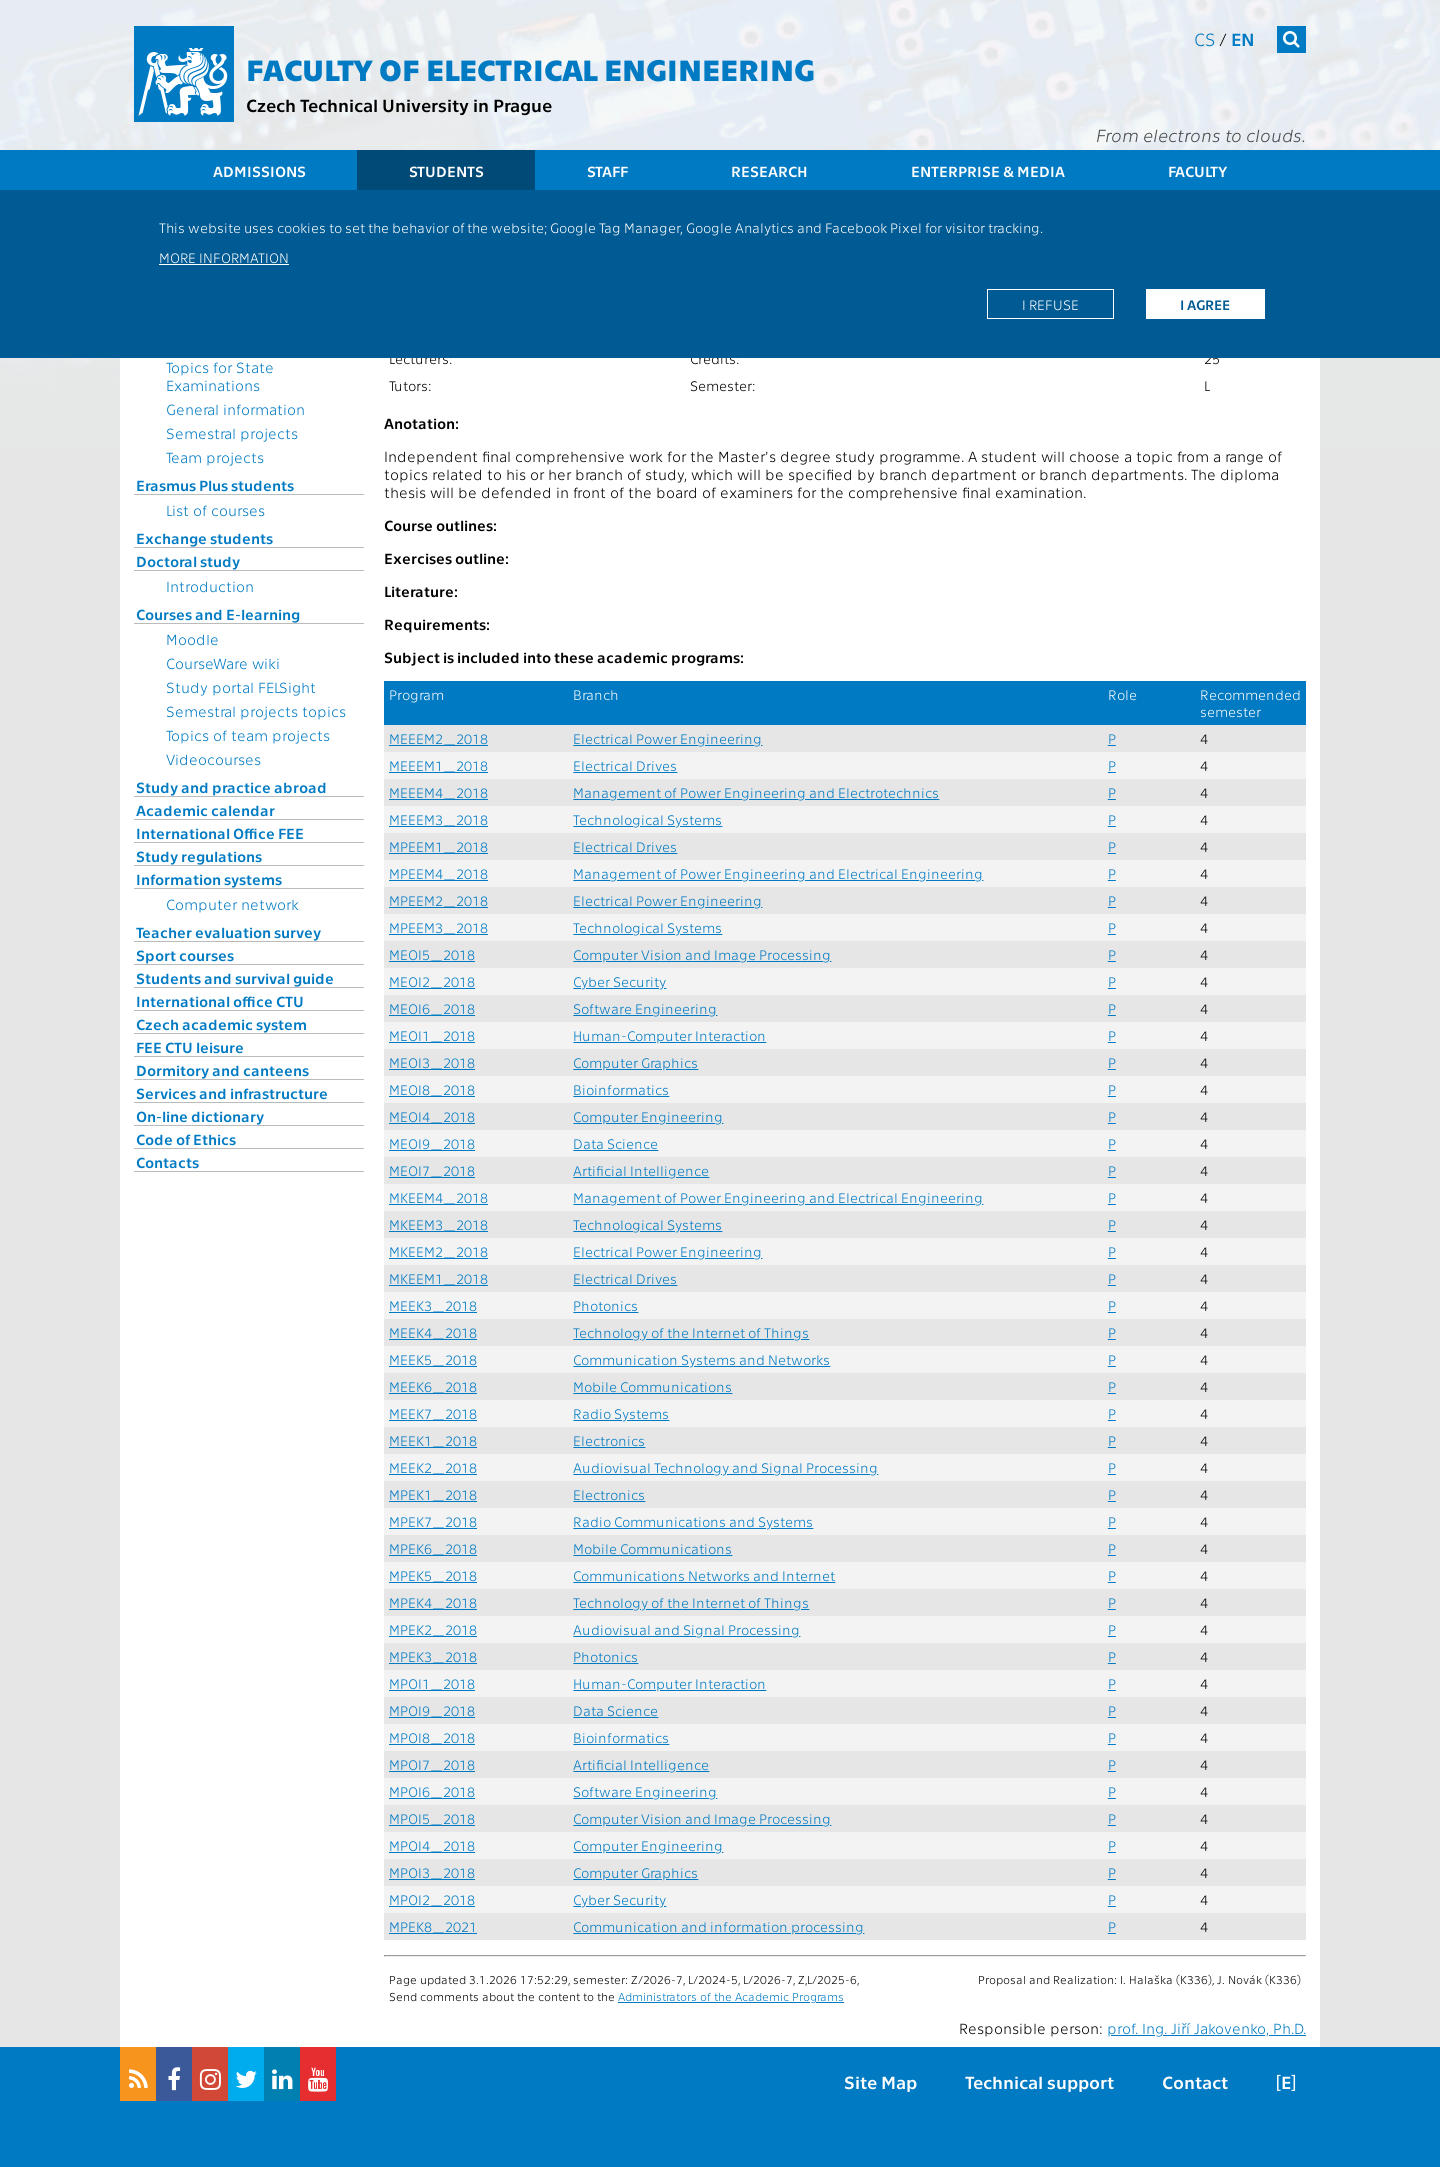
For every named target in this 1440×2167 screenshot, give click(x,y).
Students (446, 171)
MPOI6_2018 (432, 1791)
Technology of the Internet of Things (691, 1332)
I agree (1205, 304)
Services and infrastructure (232, 1093)
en (1243, 38)
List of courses (215, 510)
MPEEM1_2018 (438, 846)
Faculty (1197, 171)
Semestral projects (232, 433)
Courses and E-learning (218, 614)
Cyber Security (619, 981)
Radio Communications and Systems (693, 1521)
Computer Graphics (635, 1062)
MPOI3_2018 (432, 1872)
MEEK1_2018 (433, 1440)
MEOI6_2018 (432, 1008)
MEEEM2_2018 (438, 738)
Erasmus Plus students (215, 485)
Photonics (605, 1305)
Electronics (609, 1440)
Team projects (215, 457)
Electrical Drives (625, 765)
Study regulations (199, 856)
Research (769, 171)
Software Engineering (645, 1008)
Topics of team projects (248, 735)
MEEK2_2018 (433, 1467)
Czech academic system (221, 1024)
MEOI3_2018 (432, 1062)
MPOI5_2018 (432, 1818)
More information (224, 257)
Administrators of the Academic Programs (731, 1996)
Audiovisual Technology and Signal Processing (725, 1467)
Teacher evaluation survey (228, 932)
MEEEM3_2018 (438, 819)
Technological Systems (647, 819)
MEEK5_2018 (433, 1359)
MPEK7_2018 (433, 1521)
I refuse (1050, 304)
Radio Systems (621, 1413)
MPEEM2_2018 (438, 900)
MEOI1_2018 (432, 1035)
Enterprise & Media (988, 171)
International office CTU (220, 1001)
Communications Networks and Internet (704, 1575)
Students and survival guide (235, 978)
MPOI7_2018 (432, 1764)
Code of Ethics (186, 1139)
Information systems (209, 879)
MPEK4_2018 (433, 1602)
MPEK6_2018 (433, 1548)
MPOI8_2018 (432, 1737)
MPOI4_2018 (432, 1845)
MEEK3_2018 (433, 1305)
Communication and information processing (718, 1926)
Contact (1195, 2081)
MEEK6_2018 (433, 1386)
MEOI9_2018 (432, 1143)
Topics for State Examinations (220, 376)
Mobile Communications (652, 1386)
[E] (1286, 2081)
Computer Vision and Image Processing (702, 954)
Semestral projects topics (256, 711)
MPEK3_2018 (433, 1656)
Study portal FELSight (241, 687)
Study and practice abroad (231, 787)
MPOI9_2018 (432, 1710)
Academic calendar (205, 810)
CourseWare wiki (223, 663)
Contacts (167, 1162)
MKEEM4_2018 (438, 1197)
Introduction (210, 586)
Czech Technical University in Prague (399, 104)
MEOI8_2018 (432, 1089)
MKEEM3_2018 (438, 1224)
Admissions (259, 171)
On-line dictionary (200, 1116)
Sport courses (185, 955)
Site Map (880, 2081)
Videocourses (213, 759)
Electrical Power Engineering (667, 738)
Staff (607, 171)
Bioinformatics (621, 1089)
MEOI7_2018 (432, 1170)
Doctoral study (188, 561)
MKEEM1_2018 (438, 1278)
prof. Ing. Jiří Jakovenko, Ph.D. (1206, 2028)
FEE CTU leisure (190, 1047)
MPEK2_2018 (433, 1629)
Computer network (232, 904)
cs (1204, 38)
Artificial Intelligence (641, 1170)
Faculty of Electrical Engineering (530, 68)
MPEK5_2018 (433, 1575)
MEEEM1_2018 (438, 765)
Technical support (1039, 2081)
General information (235, 409)
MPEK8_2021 (433, 1926)
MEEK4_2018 (433, 1332)
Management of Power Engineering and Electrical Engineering (778, 873)
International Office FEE (220, 833)
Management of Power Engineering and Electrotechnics (756, 792)
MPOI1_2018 (432, 1683)
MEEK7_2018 (433, 1413)
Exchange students (204, 538)
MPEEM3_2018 (438, 927)
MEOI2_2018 (432, 981)
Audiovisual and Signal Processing (686, 1629)
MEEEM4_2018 (438, 792)
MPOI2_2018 (432, 1899)
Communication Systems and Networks (701, 1359)
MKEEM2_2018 (438, 1251)
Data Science (615, 1143)
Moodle (192, 639)
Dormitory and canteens (222, 1070)
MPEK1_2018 (433, 1494)
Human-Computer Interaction (669, 1035)
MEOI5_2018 (432, 954)
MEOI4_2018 (432, 1116)
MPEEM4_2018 (438, 873)
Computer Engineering (648, 1116)
